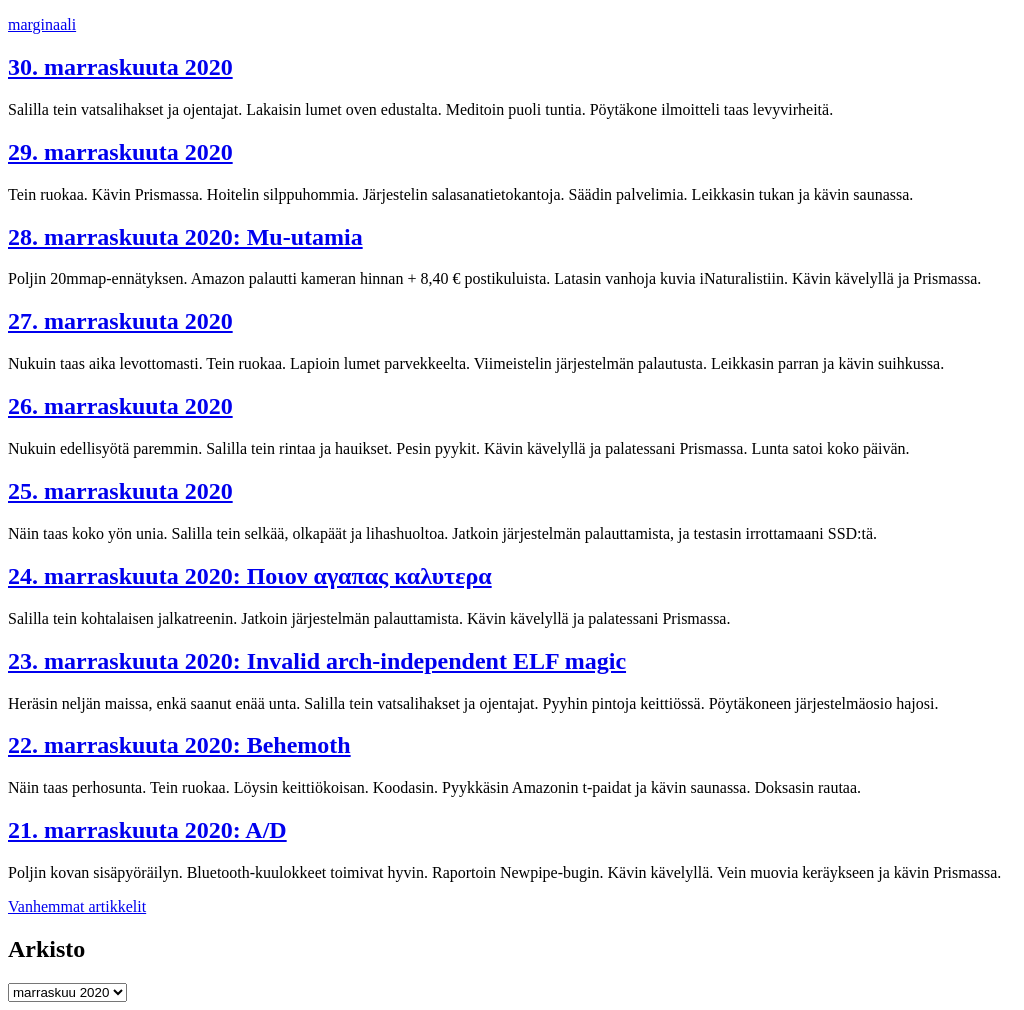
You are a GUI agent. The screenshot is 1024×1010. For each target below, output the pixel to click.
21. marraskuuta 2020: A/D (147, 830)
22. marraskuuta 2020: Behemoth (179, 745)
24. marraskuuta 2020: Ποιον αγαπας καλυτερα (250, 576)
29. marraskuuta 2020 (120, 152)
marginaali (42, 24)
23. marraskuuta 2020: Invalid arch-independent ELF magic (317, 661)
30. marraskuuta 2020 (120, 67)
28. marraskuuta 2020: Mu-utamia (185, 237)
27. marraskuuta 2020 (120, 321)
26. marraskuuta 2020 (120, 406)
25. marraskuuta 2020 (120, 491)
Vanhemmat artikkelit (77, 906)
